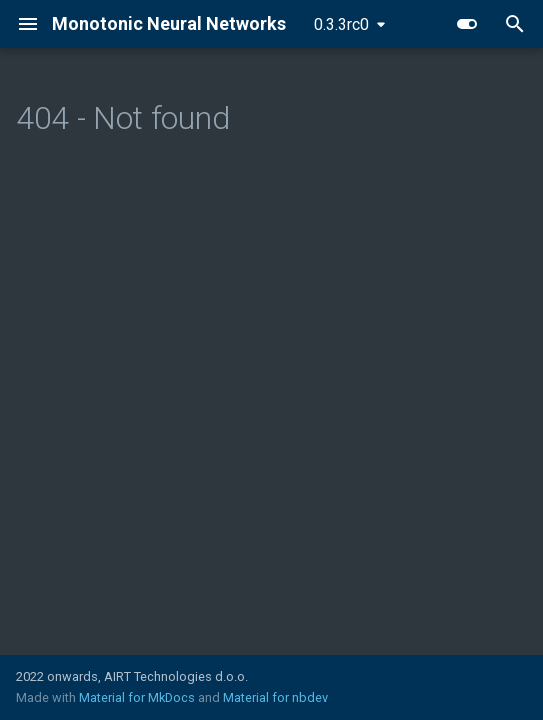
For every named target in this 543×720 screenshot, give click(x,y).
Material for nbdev (275, 697)
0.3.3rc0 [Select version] (341, 24)
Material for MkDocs (138, 697)
